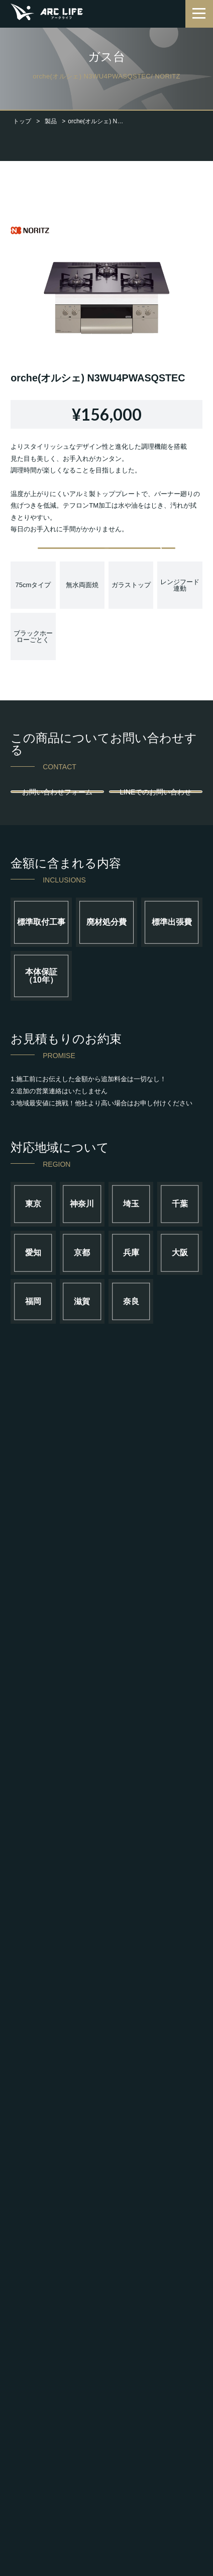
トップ (22, 121)
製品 (51, 121)
